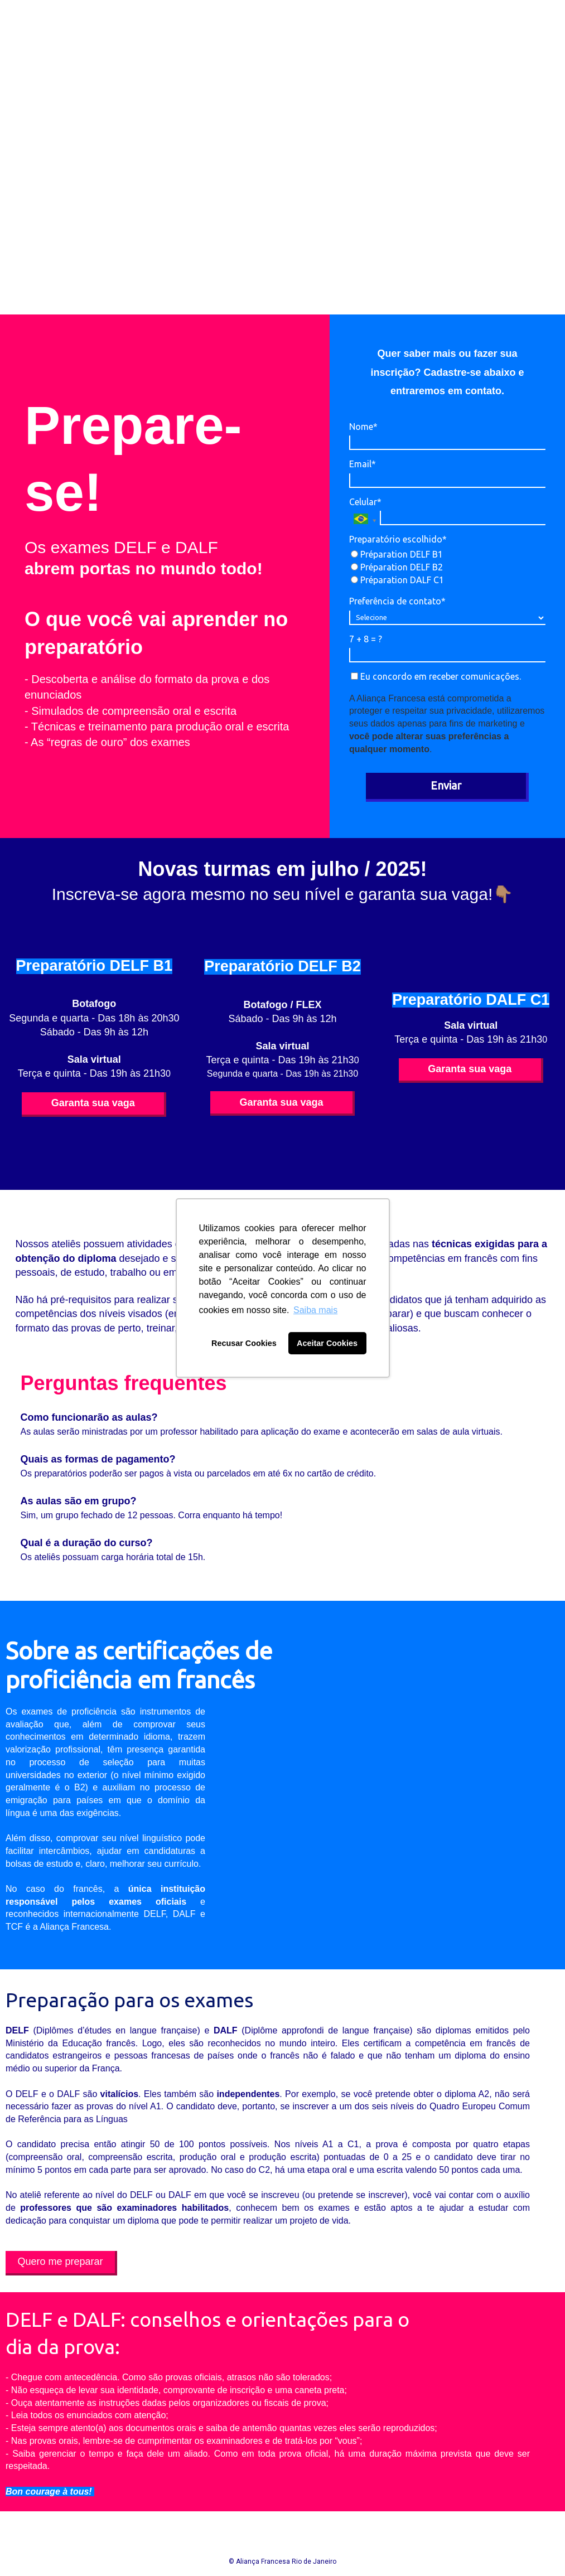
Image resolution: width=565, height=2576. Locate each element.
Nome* (363, 427)
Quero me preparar (60, 2261)
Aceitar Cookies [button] (327, 1343)
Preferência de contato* (397, 601)
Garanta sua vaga (93, 1102)
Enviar (446, 785)
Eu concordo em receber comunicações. (436, 676)
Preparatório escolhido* (398, 539)
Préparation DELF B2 (397, 567)
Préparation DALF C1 (397, 580)
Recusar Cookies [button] (244, 1343)
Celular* (365, 502)
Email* (362, 464)
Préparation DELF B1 (397, 554)
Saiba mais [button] (315, 1310)
